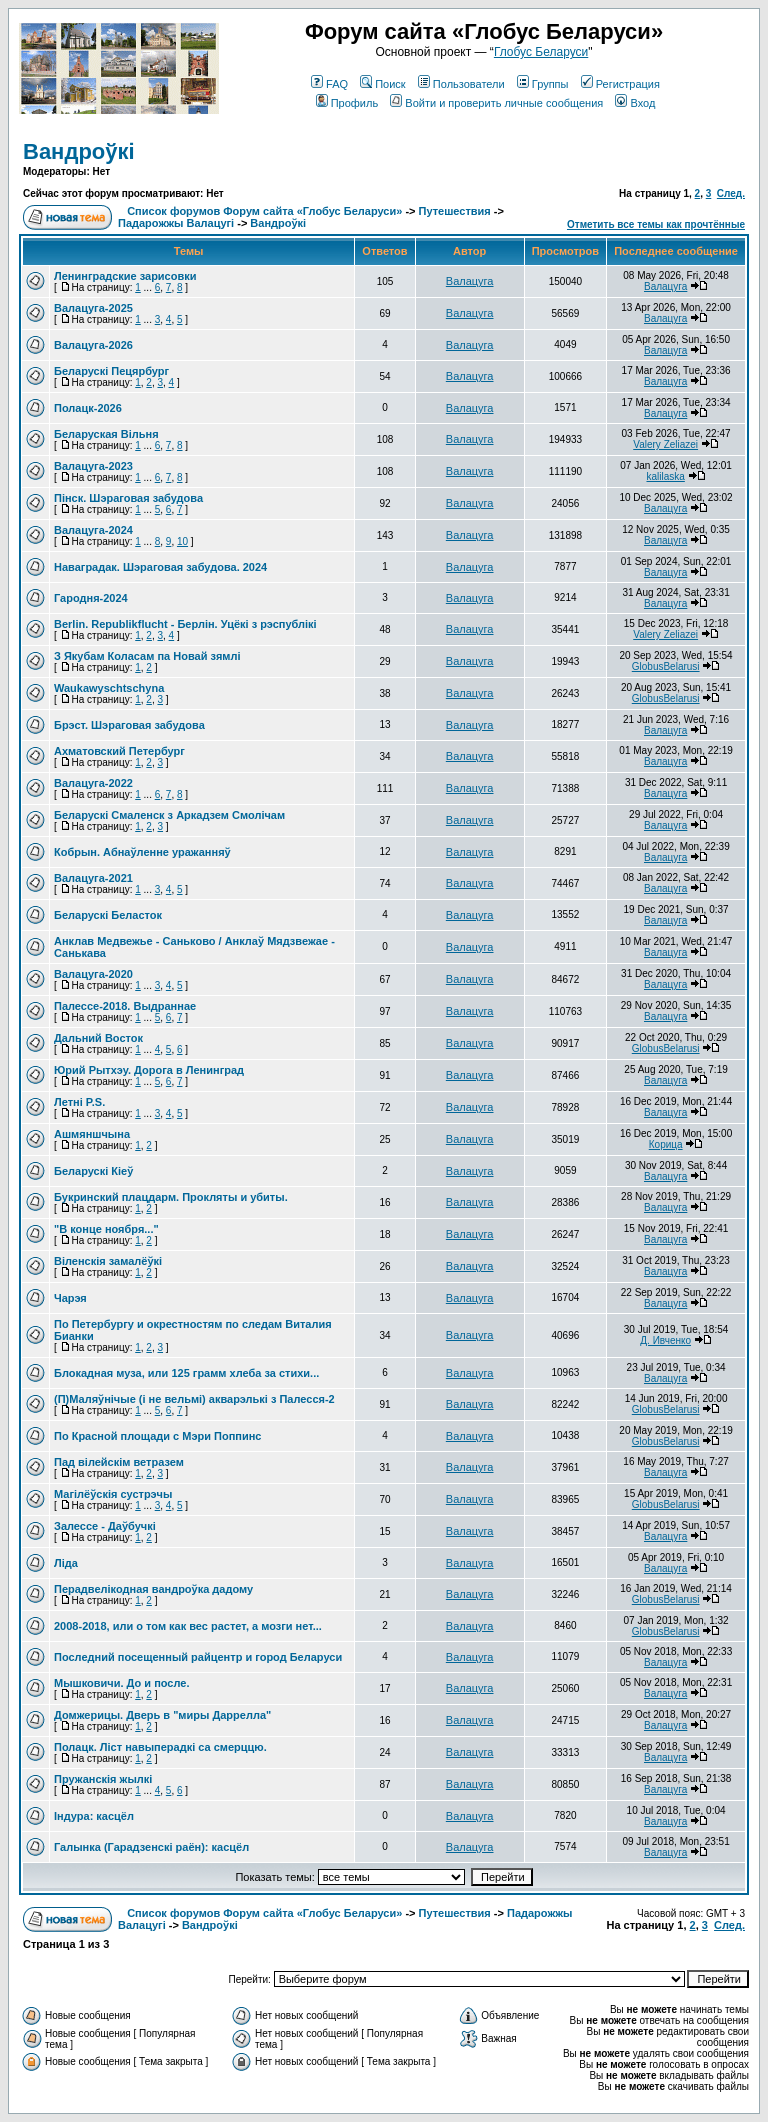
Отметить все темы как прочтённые (656, 224)
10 (182, 541)
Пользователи (461, 84)
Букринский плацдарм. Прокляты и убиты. (171, 1197)
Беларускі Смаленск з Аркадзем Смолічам (169, 815)
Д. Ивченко (665, 1340)
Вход (635, 103)
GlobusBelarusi (666, 666)
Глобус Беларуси (541, 52)
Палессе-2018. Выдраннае (125, 1006)
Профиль (347, 103)
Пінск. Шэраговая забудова (128, 498)
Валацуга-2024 (93, 530)
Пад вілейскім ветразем (119, 1462)
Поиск (382, 84)
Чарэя (70, 1298)
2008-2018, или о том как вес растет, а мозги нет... (188, 1626)
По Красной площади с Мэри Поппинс (157, 1436)
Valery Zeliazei (665, 444)
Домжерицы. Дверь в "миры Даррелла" (162, 1715)
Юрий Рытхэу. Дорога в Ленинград (149, 1070)
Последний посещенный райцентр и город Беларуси (198, 1657)
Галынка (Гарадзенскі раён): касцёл (151, 1847)
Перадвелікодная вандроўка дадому (153, 1589)
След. (731, 193)
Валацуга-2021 (93, 878)
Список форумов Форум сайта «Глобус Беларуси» (264, 211)
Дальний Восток (98, 1038)
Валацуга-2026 (93, 345)
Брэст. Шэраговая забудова (129, 725)
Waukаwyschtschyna (109, 688)
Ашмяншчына (92, 1134)
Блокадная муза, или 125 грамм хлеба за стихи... (186, 1373)
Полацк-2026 (88, 408)
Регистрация (620, 84)
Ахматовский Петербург (119, 751)
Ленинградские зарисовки (125, 276)
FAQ (329, 84)
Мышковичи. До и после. (122, 1683)
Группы (543, 84)
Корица (666, 1144)
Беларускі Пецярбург (111, 371)
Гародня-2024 (91, 598)
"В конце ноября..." (106, 1229)
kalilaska (665, 476)
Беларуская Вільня (106, 434)
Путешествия (455, 211)
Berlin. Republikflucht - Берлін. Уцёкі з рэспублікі (185, 624)
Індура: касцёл (94, 1816)
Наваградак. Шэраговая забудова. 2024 (160, 567)
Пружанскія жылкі (103, 1779)
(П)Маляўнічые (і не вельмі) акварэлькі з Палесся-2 (194, 1399)
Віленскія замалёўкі (108, 1261)
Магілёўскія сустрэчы (113, 1494)
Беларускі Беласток (108, 915)
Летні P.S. (79, 1102)
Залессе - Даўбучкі (105, 1526)
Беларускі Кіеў (93, 1171)
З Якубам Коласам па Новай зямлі (147, 656)
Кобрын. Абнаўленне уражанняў (142, 852)
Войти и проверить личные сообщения (496, 103)
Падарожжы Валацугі (176, 223)
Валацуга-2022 (93, 783)
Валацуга (470, 281)
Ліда (66, 1563)
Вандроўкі (79, 151)
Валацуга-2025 (93, 308)
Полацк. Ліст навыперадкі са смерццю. (160, 1747)
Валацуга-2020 (93, 974)
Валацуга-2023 (93, 466)
